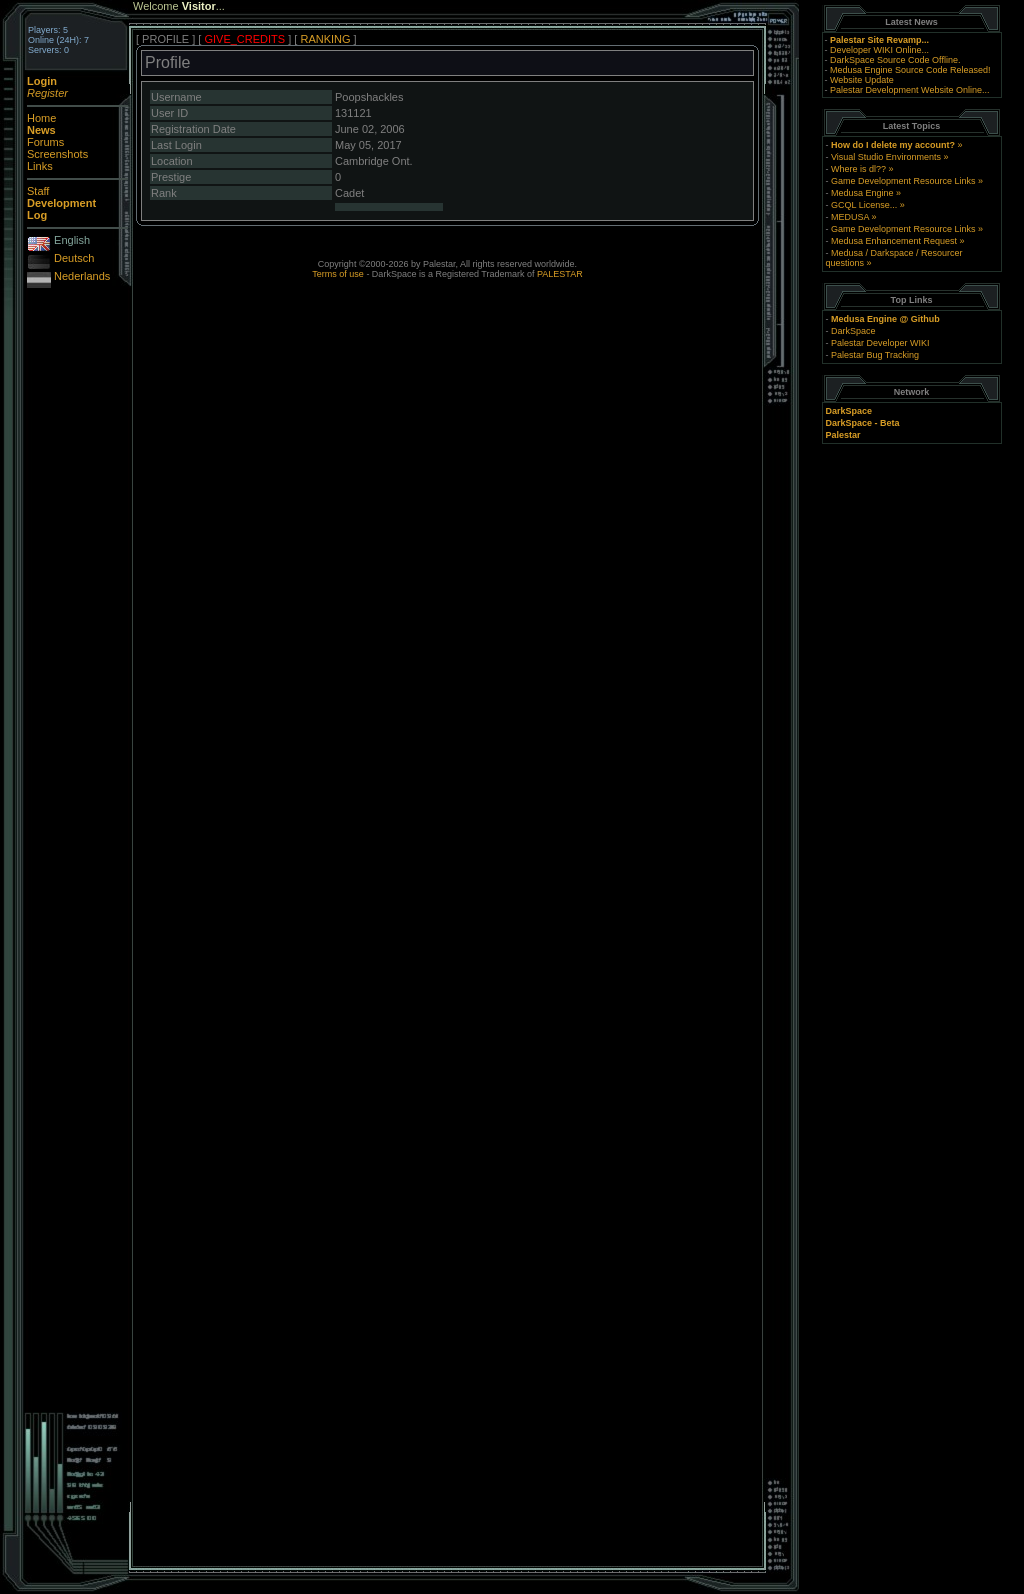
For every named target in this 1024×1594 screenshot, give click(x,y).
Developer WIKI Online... (879, 50)
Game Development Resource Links (903, 181)
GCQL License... (864, 205)
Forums (45, 142)
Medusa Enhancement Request (894, 241)
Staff (38, 191)
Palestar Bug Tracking (875, 355)
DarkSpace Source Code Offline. (895, 60)
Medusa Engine (862, 193)
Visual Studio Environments (886, 157)
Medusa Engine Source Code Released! (910, 70)
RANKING (325, 39)
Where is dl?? (858, 169)
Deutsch (74, 258)
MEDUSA (850, 217)
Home (41, 118)
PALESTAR (560, 274)
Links (40, 166)
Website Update (862, 80)
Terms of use (338, 274)
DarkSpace (853, 331)
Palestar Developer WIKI (880, 343)
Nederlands (82, 276)
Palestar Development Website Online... (909, 90)
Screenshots (57, 154)
